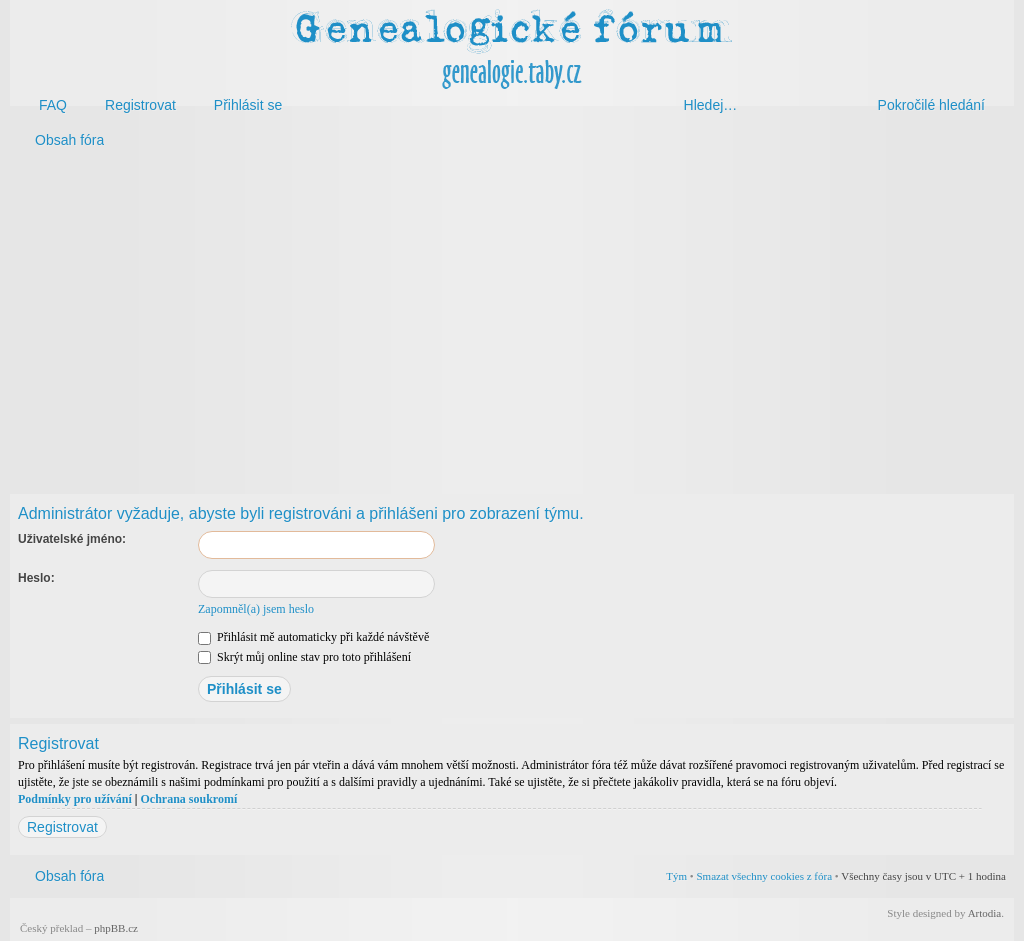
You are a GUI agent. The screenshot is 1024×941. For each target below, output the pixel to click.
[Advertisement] (512, 318)
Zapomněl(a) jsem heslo (256, 609)
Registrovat (62, 827)
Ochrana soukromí (188, 799)
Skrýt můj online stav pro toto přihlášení (304, 657)
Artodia (985, 913)
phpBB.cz (116, 928)
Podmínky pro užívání (75, 799)
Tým (676, 876)
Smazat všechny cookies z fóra (764, 876)
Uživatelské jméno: (72, 539)
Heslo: (36, 578)
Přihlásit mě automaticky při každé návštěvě (313, 637)
